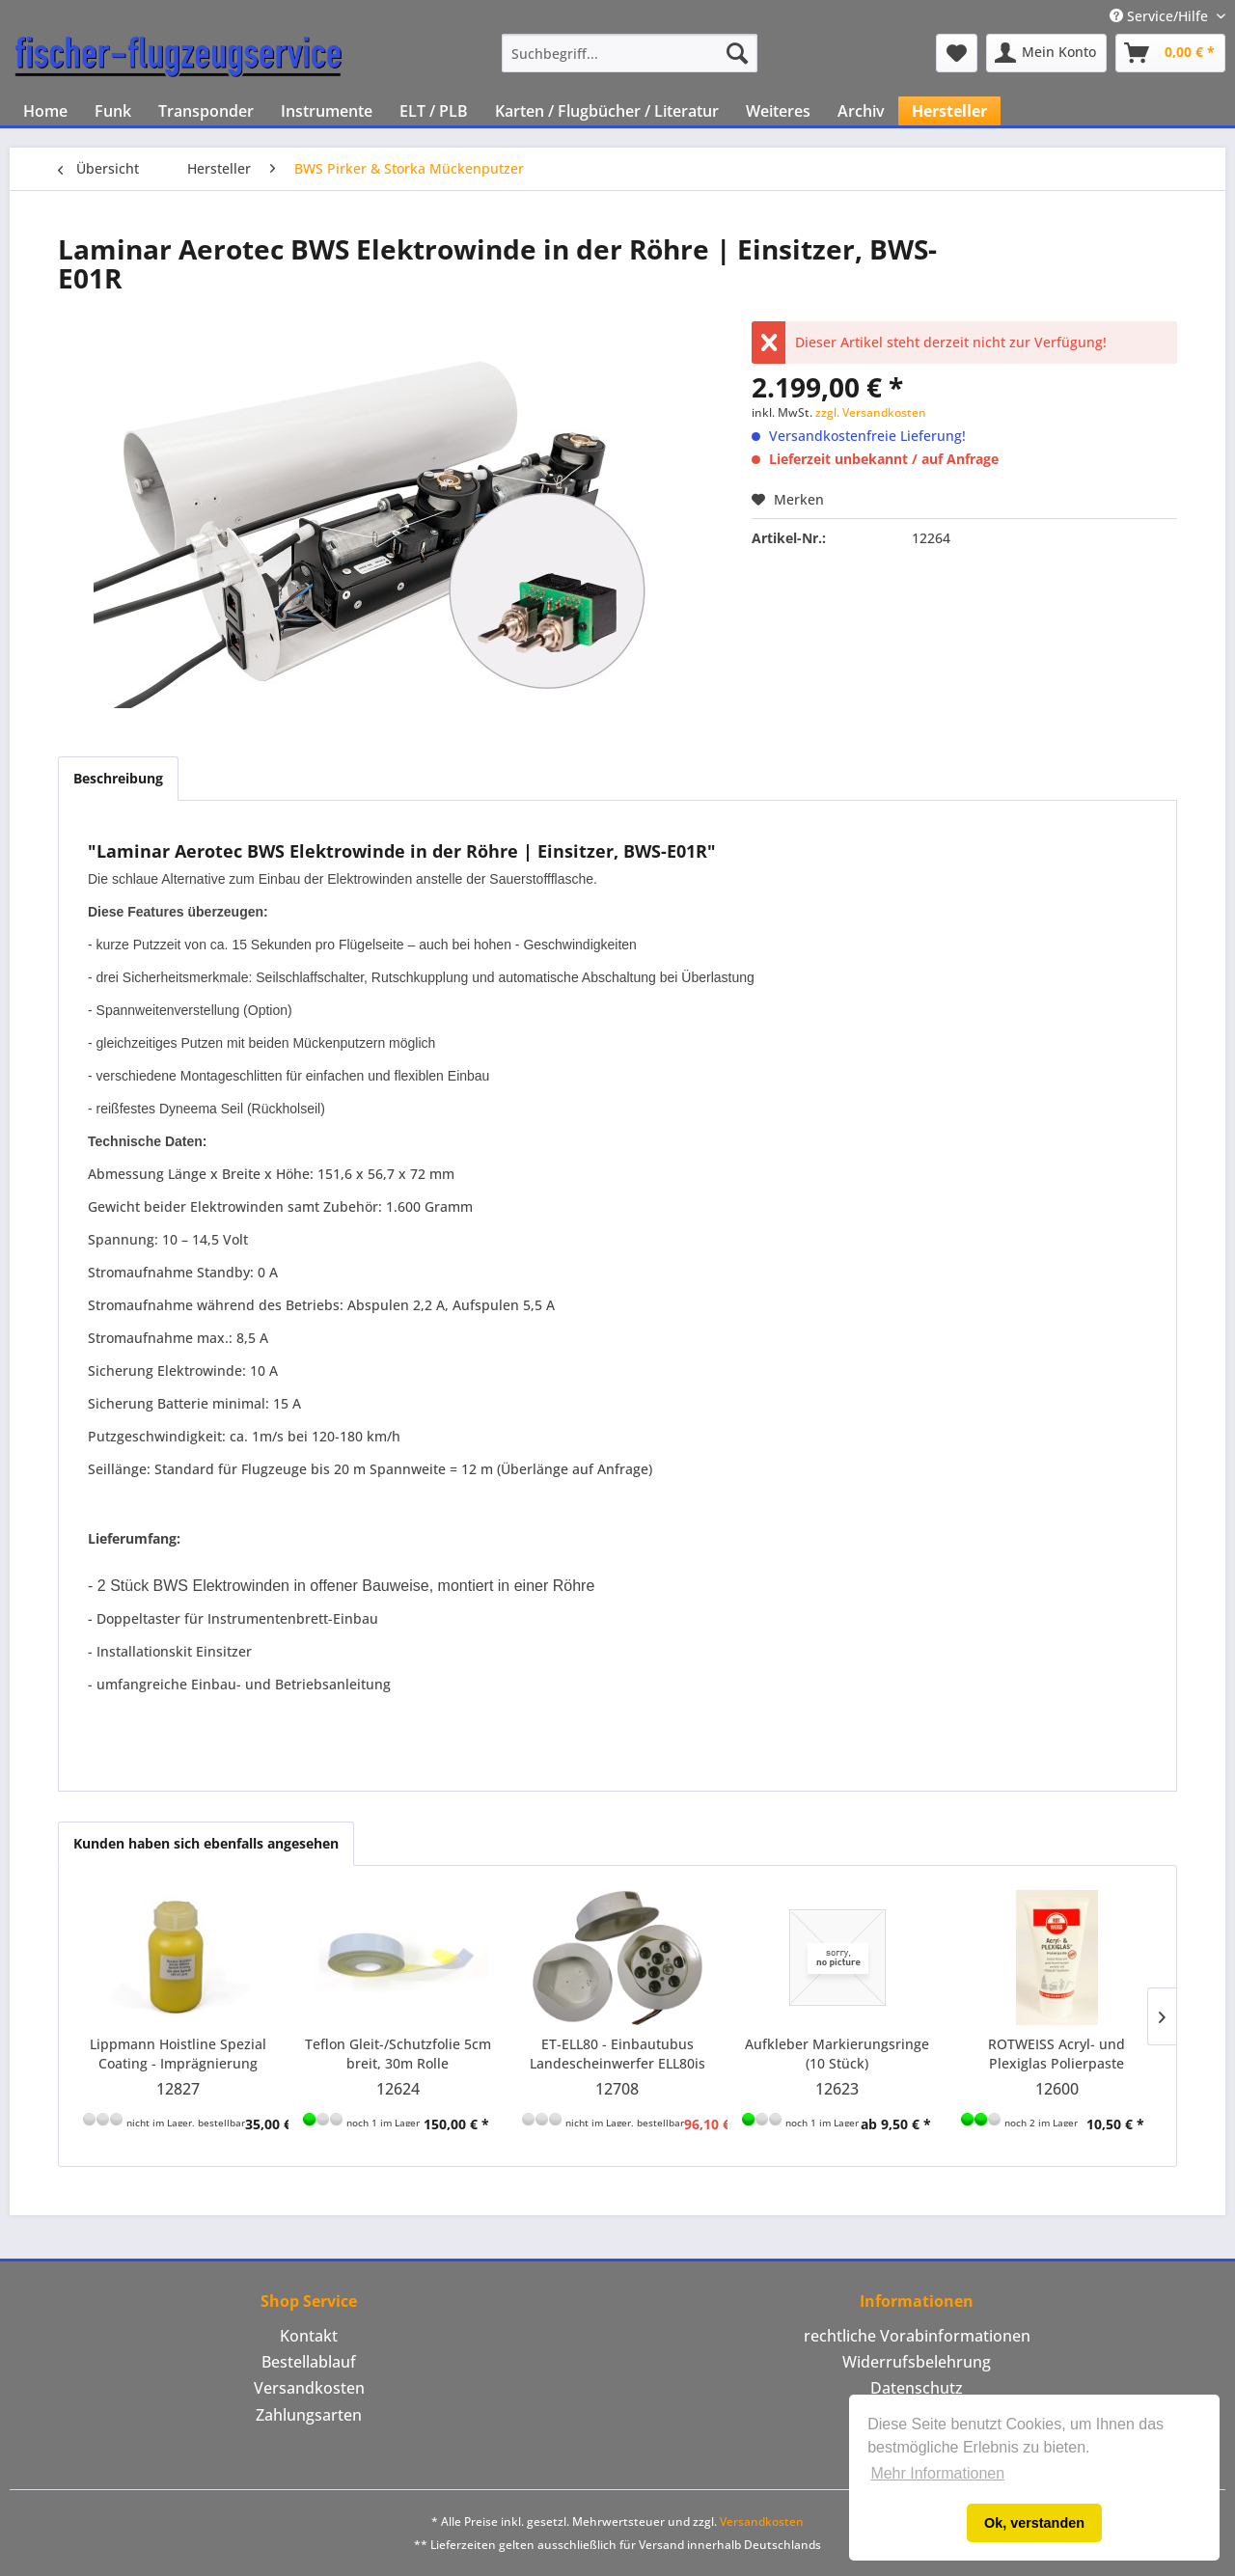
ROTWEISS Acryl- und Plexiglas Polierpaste (1056, 2053)
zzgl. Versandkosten (870, 412)
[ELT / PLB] (433, 110)
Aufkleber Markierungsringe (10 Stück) (837, 2053)
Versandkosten (309, 2387)
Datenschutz (916, 2387)
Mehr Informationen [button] (937, 2473)
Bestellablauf (308, 2361)
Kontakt (309, 2335)
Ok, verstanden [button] (1034, 2523)
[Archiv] (861, 110)
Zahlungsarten (309, 2414)
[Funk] (113, 110)
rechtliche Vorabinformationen (917, 2335)
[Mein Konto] (1046, 53)
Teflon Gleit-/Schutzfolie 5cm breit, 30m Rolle (398, 2053)
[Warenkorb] (1170, 53)
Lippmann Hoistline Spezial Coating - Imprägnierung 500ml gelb (178, 2054)
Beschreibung (118, 778)
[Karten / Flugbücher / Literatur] (606, 110)
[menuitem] (629, 53)
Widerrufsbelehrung (916, 2361)
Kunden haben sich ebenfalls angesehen (206, 1843)
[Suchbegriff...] (629, 53)
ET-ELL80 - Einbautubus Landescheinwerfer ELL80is (617, 2053)
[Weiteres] (778, 110)
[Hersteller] (949, 110)
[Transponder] (206, 110)
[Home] (45, 110)
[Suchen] (737, 53)
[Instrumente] (326, 110)
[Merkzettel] (956, 53)
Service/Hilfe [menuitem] (1161, 16)
